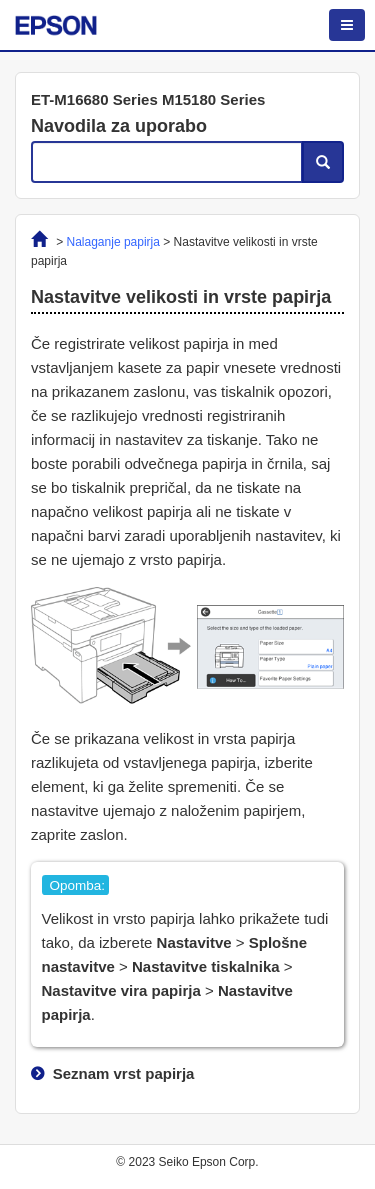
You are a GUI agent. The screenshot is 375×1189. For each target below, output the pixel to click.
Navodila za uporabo (119, 126)
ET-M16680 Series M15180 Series (148, 99)
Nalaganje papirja (113, 242)
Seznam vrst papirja (124, 1073)
